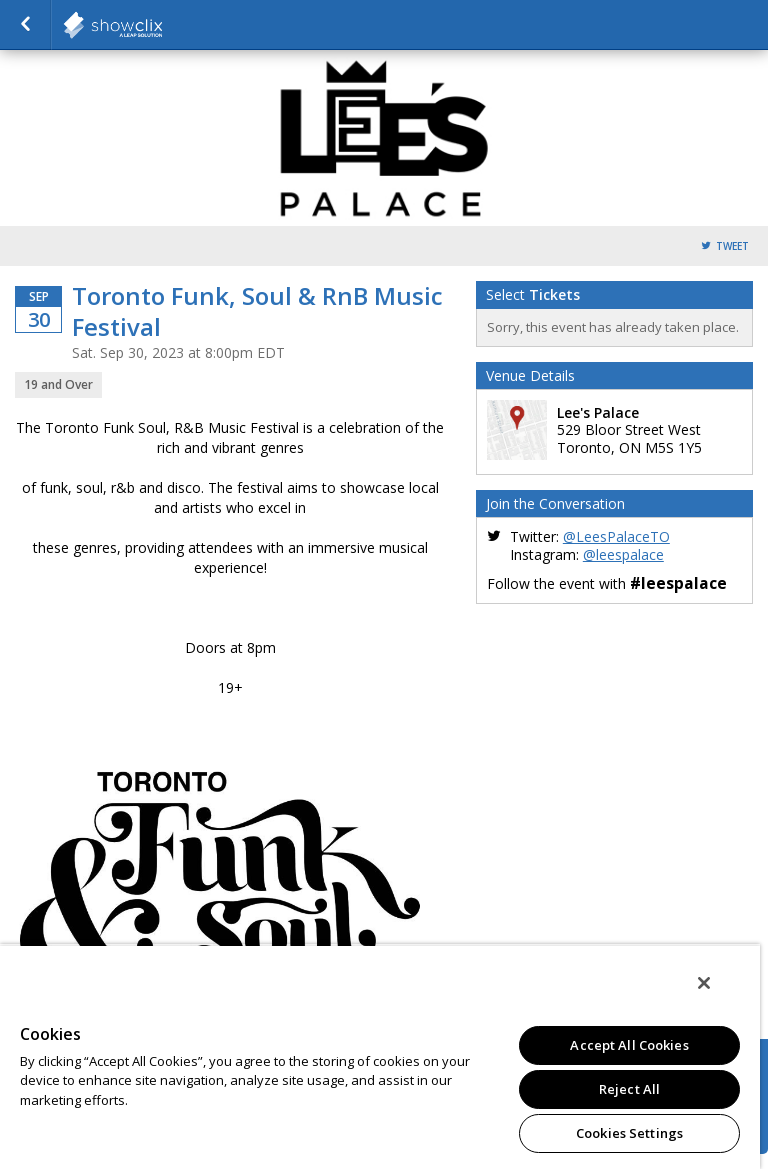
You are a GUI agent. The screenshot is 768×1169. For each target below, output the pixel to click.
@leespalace (623, 554)
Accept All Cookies (629, 1045)
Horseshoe (162, 25)
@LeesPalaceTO (616, 536)
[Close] (704, 983)
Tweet (732, 246)
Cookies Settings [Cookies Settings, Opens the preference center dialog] (629, 1133)
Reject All (629, 1089)
